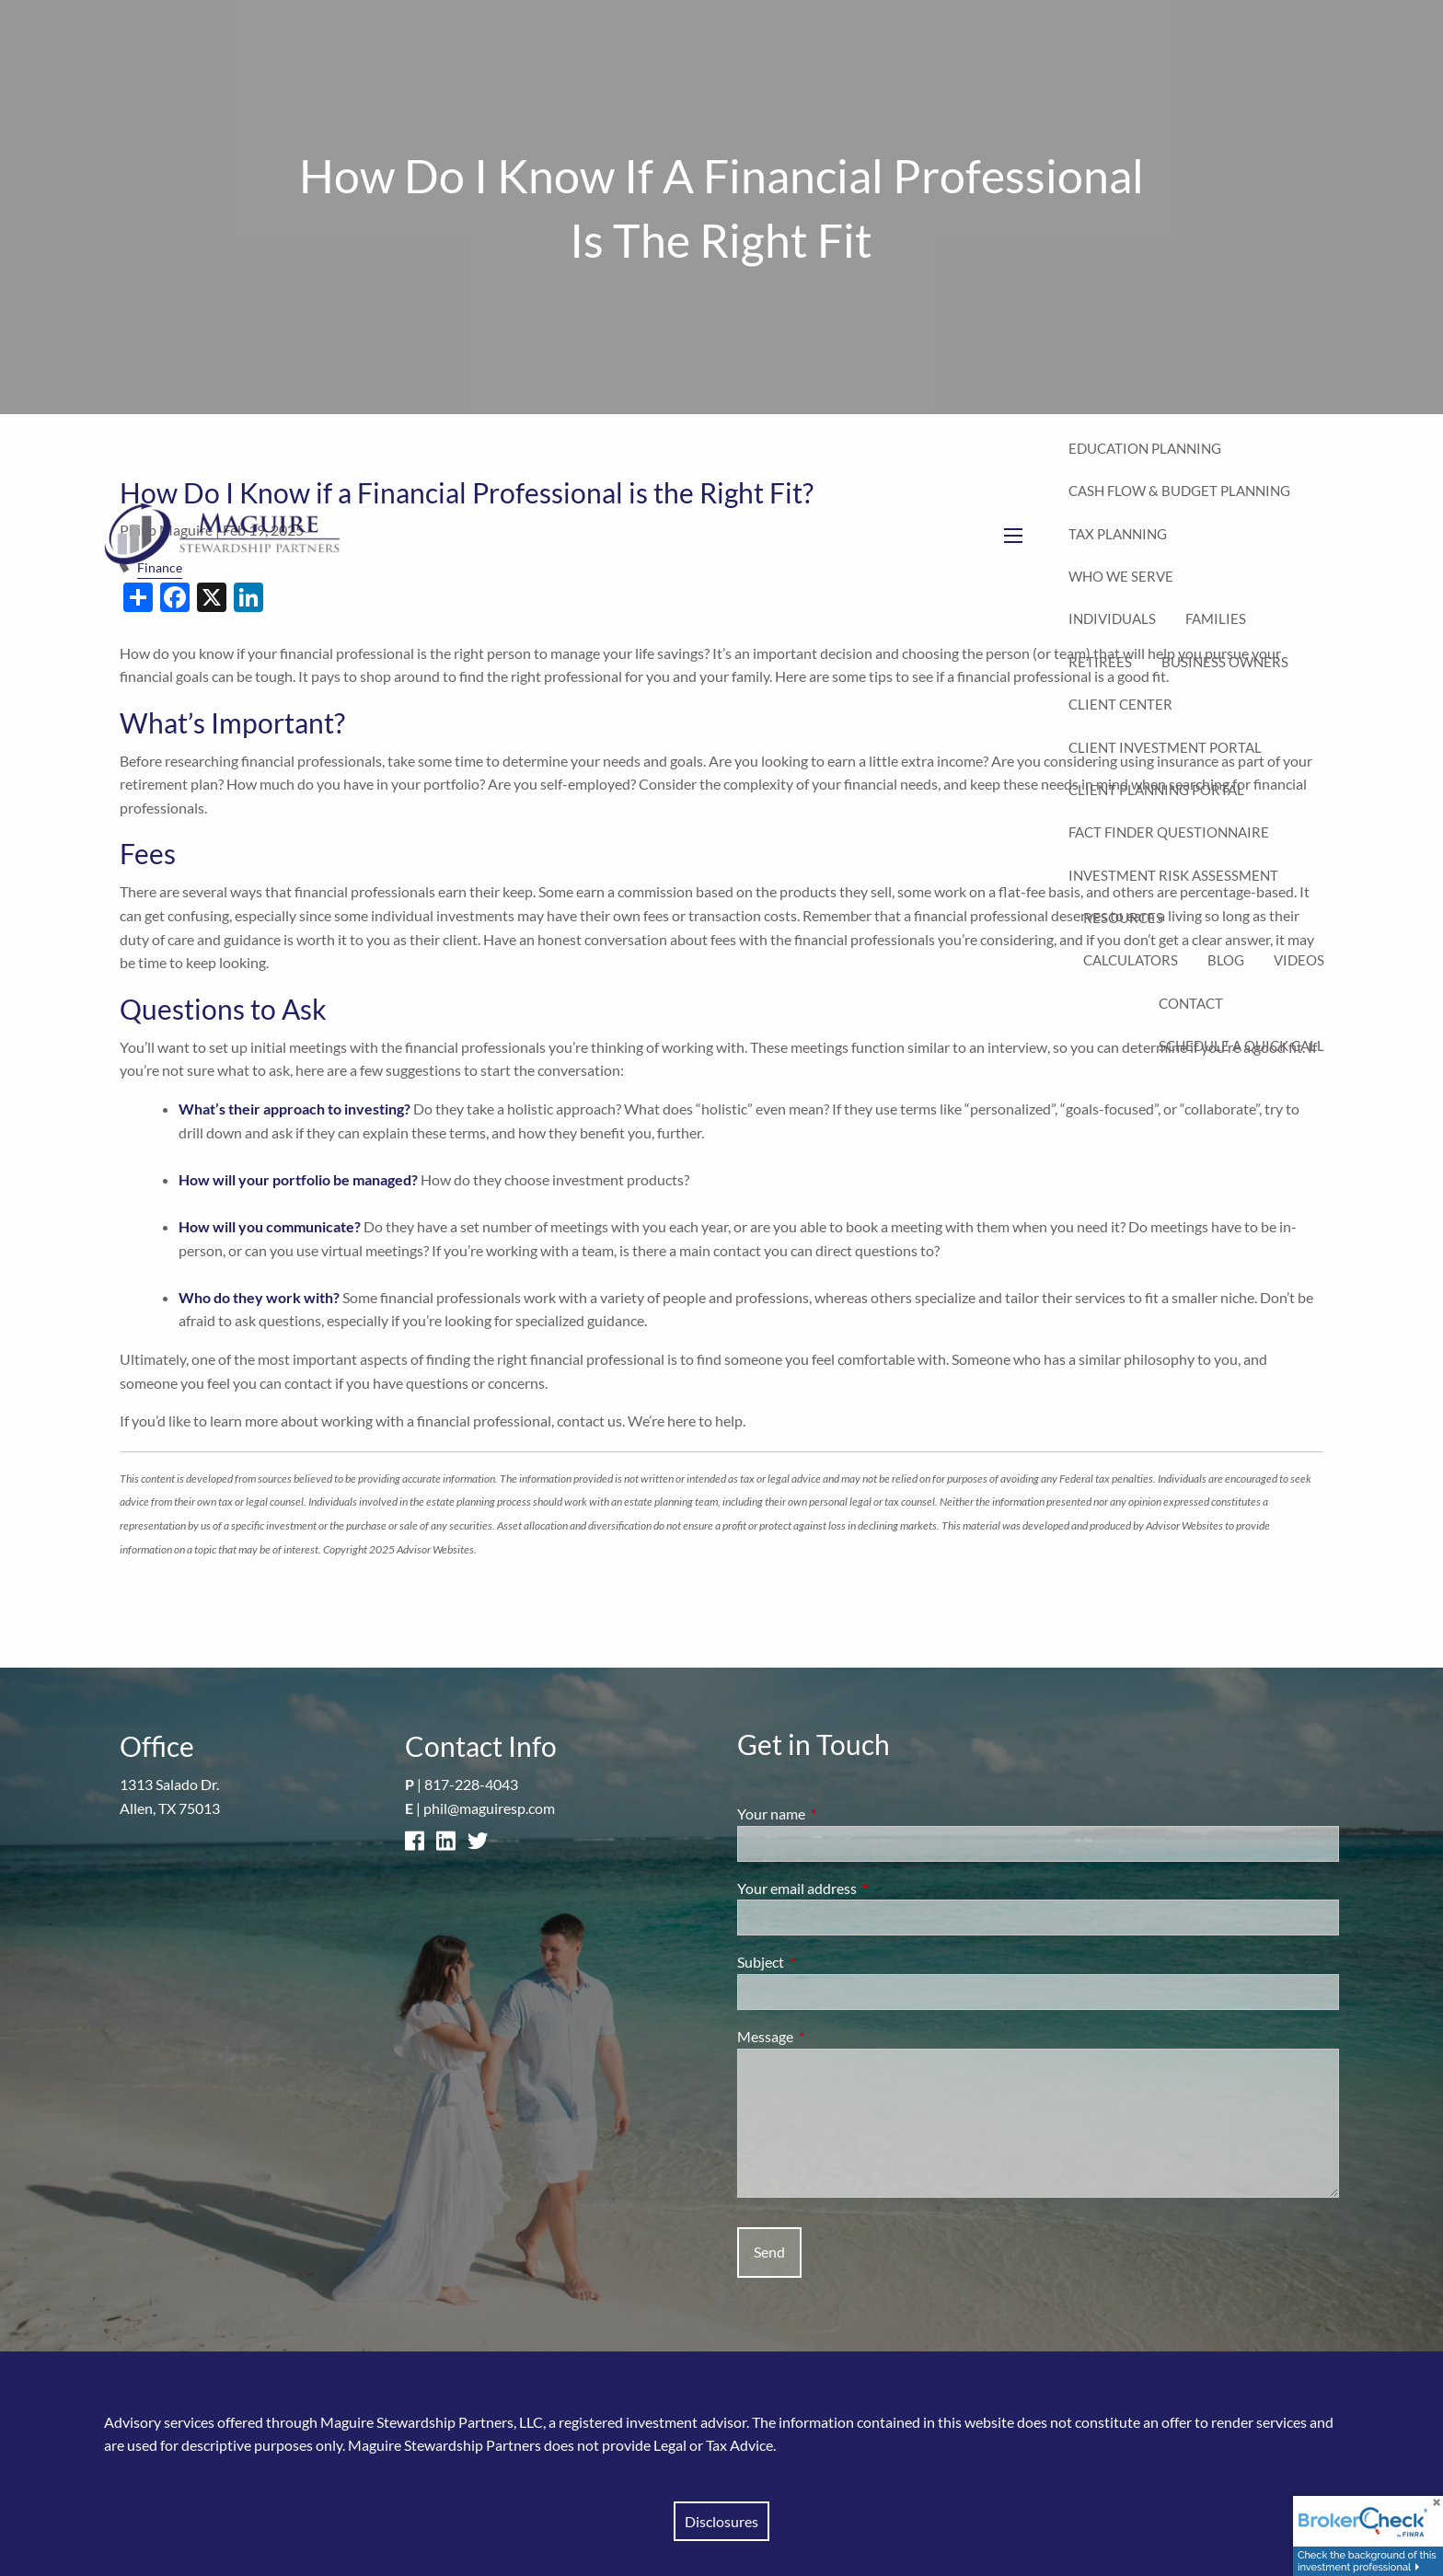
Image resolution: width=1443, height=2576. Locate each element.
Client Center (1120, 704)
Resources (1123, 917)
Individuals (1112, 618)
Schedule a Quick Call (1241, 1045)
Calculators (1130, 960)
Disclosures (721, 2521)
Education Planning (1144, 448)
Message (831, 2036)
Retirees (1100, 661)
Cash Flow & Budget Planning (1179, 490)
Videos (1299, 960)
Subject (827, 1961)
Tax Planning (1117, 534)
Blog (1225, 960)
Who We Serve (1120, 576)
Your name (837, 1813)
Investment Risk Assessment (1173, 875)
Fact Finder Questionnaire (1168, 832)
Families (1215, 618)
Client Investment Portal (1165, 747)
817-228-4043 (471, 1784)
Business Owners (1224, 661)
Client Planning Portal (1156, 789)
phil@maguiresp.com (489, 1808)
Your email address (863, 1888)
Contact (1191, 1003)
